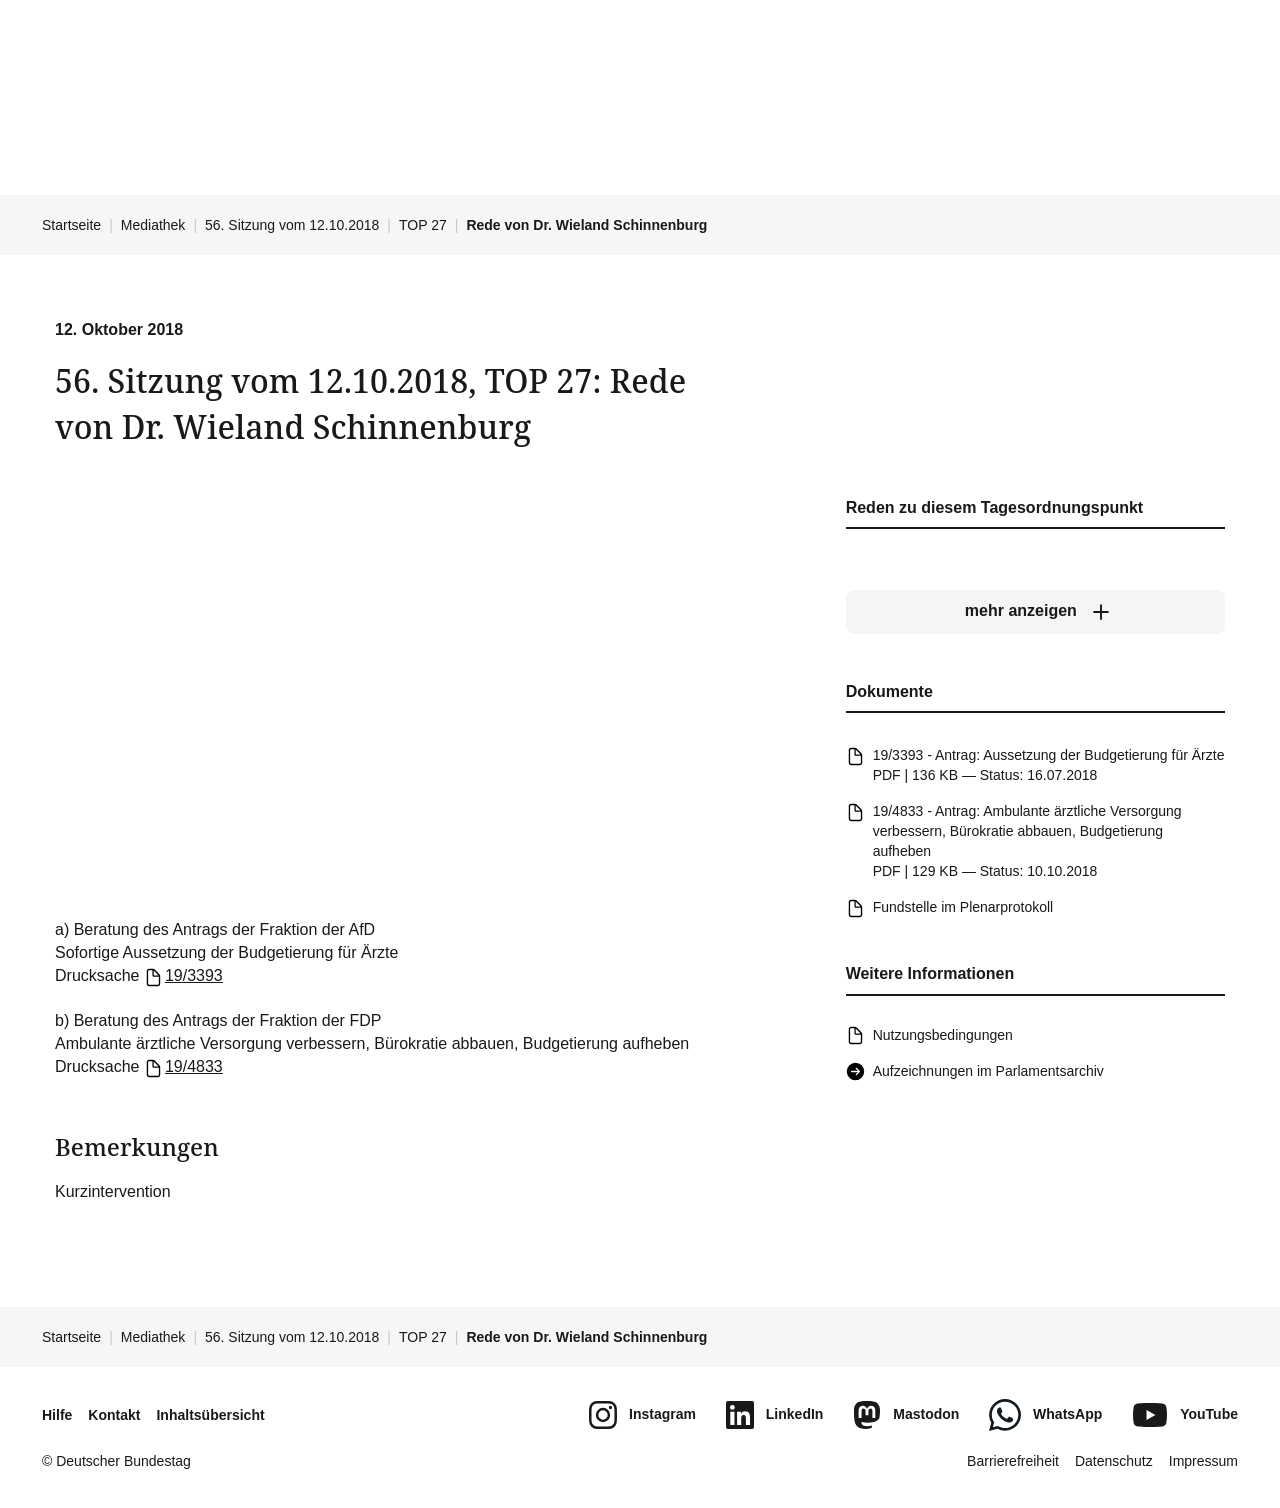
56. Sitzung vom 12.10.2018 (292, 225)
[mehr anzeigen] (1035, 612)
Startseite (71, 225)
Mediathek (153, 225)
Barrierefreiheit (1013, 1461)
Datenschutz (1114, 1461)
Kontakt (114, 1415)
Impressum (1203, 1461)
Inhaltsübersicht (210, 1415)
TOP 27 (423, 225)
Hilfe (57, 1415)
